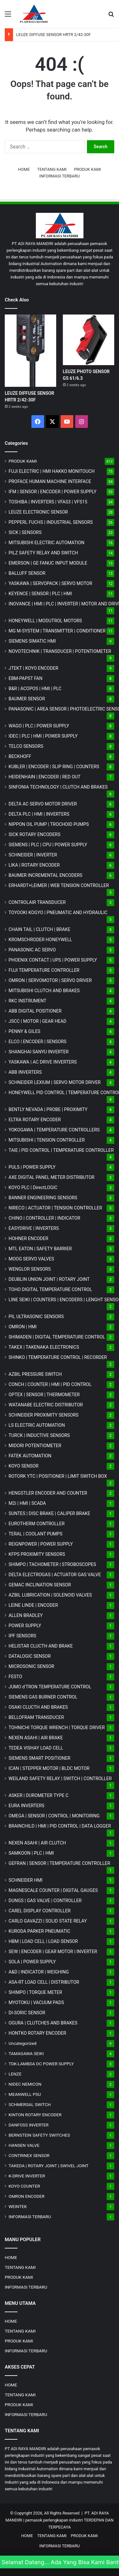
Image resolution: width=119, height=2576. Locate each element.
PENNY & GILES (24, 1031)
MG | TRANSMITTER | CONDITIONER (57, 630)
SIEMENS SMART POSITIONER (39, 1758)
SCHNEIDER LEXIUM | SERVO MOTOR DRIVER (55, 1082)
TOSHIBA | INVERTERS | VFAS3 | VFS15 (48, 501)
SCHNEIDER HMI (26, 1880)
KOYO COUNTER (24, 2186)
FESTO (15, 1676)
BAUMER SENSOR (27, 698)
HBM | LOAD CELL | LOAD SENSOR (43, 1941)
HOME (24, 169)
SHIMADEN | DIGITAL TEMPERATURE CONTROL (57, 1336)
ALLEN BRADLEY (26, 1615)
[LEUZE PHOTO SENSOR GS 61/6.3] (88, 339)
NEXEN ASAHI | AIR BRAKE (36, 1737)
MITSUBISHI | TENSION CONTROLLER (47, 1140)
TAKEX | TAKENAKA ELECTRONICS (44, 1347)
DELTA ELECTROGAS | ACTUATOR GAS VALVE (55, 1574)
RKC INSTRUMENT (27, 1000)
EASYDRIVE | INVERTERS (34, 1228)
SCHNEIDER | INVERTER (33, 854)
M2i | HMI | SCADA (27, 1503)
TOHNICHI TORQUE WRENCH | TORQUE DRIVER (57, 1727)
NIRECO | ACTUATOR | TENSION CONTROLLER (55, 1207)
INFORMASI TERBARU (59, 176)
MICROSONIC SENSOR (31, 1666)
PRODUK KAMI (87, 169)
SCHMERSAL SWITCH (30, 2104)
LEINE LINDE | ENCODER (33, 1605)
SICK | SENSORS (25, 532)
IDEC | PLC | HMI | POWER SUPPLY (43, 736)
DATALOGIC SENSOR (30, 1656)
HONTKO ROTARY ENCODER (37, 2033)
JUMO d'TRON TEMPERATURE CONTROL (50, 1686)
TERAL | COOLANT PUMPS (36, 1533)
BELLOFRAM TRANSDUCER (36, 1717)
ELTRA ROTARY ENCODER (35, 1119)
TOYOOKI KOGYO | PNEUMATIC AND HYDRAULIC (58, 912)
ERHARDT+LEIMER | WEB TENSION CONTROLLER (59, 885)
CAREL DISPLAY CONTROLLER (39, 1910)
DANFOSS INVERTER (29, 2124)
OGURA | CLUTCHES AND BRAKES (43, 2022)
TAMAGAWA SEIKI (26, 2053)
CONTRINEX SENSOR (29, 2155)
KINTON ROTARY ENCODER (35, 2114)
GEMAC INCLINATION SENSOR (40, 1584)
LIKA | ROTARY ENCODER (34, 865)
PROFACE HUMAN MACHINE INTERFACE (50, 481)
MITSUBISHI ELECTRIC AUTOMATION (46, 542)
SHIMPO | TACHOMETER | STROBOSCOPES (52, 1564)
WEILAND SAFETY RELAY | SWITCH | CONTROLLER (60, 1778)
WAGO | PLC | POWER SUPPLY (39, 725)
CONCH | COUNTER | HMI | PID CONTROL (50, 1384)
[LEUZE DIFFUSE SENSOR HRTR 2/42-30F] (30, 350)
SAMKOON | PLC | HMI (31, 1853)
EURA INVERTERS (26, 1805)
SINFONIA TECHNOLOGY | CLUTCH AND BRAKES (58, 787)
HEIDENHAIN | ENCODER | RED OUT (45, 776)
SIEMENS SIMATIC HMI (32, 641)
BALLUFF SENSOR (27, 573)
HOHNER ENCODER (28, 1238)
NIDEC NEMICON (25, 2084)
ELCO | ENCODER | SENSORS (37, 1041)
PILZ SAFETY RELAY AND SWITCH (43, 552)
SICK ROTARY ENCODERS (34, 834)
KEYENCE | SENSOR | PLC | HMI (40, 593)
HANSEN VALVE (24, 2145)
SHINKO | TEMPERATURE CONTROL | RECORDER (58, 1357)
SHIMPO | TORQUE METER (35, 1992)
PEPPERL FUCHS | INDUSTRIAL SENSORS (51, 522)
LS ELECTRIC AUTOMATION (37, 1425)
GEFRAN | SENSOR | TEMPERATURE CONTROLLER (59, 1863)
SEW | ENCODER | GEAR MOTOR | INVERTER (53, 1951)
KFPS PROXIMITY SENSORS (37, 1554)
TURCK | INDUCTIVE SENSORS (39, 1435)
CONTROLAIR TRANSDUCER (37, 902)
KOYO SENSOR (23, 1465)
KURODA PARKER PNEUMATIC (39, 1931)
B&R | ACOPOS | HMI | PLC (35, 688)
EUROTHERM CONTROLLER (37, 1523)
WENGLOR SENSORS (30, 1269)
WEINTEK (18, 2206)
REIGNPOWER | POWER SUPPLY (41, 1544)
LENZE (15, 2073)
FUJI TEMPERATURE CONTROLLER (44, 970)
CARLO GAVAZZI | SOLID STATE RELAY (48, 1920)
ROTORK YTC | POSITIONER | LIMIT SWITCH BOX (58, 1476)
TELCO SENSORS (26, 746)
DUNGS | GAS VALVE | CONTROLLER (45, 1900)
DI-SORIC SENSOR (27, 2012)
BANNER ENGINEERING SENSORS (43, 1197)
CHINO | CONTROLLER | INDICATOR (44, 1218)
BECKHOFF (20, 756)
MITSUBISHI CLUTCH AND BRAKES (44, 990)
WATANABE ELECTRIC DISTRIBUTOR (46, 1404)
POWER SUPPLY (25, 1625)
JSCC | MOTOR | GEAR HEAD (37, 1021)
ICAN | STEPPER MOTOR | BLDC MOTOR (49, 1768)
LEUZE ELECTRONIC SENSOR (38, 512)
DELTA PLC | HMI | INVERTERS (39, 814)
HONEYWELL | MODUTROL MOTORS (45, 620)
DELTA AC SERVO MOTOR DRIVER (43, 803)
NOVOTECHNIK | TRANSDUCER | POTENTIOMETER (60, 651)
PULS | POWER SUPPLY (32, 1167)
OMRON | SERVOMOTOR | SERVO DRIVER (50, 980)
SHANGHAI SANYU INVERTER (39, 1051)
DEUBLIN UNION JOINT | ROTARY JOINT (49, 1279)
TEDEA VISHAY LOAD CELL (36, 1747)
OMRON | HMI (23, 1326)
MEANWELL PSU (25, 2094)
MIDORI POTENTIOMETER (35, 1445)
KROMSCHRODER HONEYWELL (40, 939)
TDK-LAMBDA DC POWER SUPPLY (41, 2063)
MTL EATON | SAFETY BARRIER (40, 1248)
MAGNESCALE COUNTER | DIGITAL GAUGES (53, 1890)
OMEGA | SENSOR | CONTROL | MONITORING (54, 1815)
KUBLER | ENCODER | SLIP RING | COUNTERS (54, 766)
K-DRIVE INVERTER (27, 2175)
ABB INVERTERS (25, 1072)
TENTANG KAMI (52, 169)
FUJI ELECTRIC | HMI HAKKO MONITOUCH (52, 471)
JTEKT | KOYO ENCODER (33, 668)
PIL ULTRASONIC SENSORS (36, 1316)
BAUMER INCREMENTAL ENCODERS (46, 875)
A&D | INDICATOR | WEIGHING (39, 1971)
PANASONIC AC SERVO (32, 949)
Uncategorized (22, 2043)
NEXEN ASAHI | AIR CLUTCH (37, 1842)
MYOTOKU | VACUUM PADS (36, 2002)
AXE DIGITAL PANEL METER (52, 1177)
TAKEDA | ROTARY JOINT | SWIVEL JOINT (49, 2165)
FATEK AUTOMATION (30, 1455)
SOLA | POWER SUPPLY (32, 1961)
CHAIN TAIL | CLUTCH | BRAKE (39, 929)
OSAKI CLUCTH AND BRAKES (38, 1707)
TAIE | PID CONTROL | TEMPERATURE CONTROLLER (61, 1150)
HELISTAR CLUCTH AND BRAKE (41, 1646)
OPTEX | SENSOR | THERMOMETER (44, 1394)
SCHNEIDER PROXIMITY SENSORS (43, 1415)
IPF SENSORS (22, 1635)
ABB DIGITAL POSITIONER (35, 1011)
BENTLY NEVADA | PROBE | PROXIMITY (48, 1109)
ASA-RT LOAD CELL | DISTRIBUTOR (44, 1982)
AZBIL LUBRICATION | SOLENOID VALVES (50, 1595)
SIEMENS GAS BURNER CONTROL (43, 1696)
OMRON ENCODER (26, 2196)
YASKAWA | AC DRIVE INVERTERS (43, 1061)
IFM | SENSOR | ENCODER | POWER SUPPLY (52, 491)
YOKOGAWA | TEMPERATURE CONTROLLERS (54, 1129)
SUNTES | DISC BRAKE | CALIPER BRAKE (49, 1513)
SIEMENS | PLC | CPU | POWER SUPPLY (48, 844)
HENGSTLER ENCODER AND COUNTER (48, 1493)
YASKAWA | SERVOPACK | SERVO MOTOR (50, 583)
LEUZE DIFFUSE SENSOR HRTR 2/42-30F (53, 34)
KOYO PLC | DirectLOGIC (33, 1187)
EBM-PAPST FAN (26, 678)
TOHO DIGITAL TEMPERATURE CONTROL (50, 1289)
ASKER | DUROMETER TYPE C (39, 1795)
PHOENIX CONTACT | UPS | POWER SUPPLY (53, 960)
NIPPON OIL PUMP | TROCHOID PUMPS (49, 824)
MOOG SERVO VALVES (31, 1258)
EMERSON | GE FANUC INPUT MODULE (48, 563)
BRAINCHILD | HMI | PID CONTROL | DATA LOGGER (60, 1826)
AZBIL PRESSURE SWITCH (35, 1374)
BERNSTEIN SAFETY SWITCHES (39, 2135)
